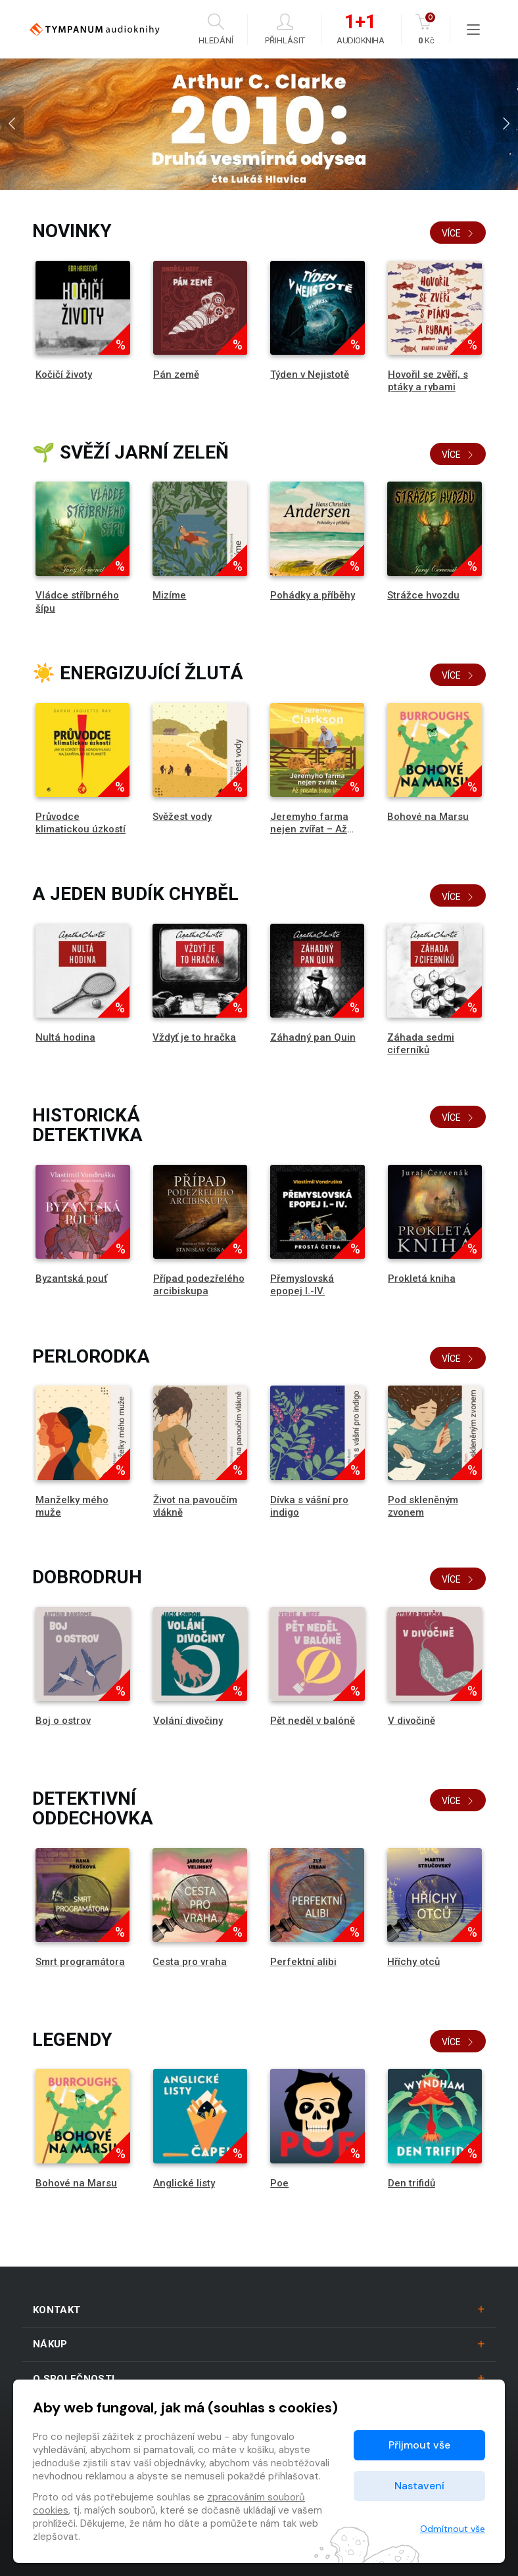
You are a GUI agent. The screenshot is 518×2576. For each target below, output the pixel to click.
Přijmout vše (419, 2445)
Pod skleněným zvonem (423, 1506)
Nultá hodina (65, 1037)
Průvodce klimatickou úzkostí (80, 823)
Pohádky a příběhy (312, 595)
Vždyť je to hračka (194, 1037)
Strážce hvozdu (423, 595)
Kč (426, 29)
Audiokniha (360, 29)
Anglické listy (184, 2183)
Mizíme (169, 595)
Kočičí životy (63, 374)
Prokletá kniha (422, 1278)
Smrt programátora (80, 1962)
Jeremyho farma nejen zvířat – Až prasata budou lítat (314, 829)
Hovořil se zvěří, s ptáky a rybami (428, 381)
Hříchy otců (413, 1962)
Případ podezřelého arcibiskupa (199, 1285)
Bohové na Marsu (428, 817)
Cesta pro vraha (190, 1962)
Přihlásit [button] (285, 29)
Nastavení (419, 2486)
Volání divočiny (188, 1721)
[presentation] (12, 124)
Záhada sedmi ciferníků (420, 1043)
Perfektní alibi (303, 1962)
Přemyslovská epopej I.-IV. (302, 1285)
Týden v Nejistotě (309, 374)
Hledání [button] (216, 29)
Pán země (176, 374)
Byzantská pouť (71, 1278)
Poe (279, 2183)
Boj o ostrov (63, 1721)
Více (458, 233)
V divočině (411, 1721)
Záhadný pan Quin (313, 1037)
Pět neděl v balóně (312, 1721)
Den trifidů (411, 2183)
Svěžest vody (182, 817)
